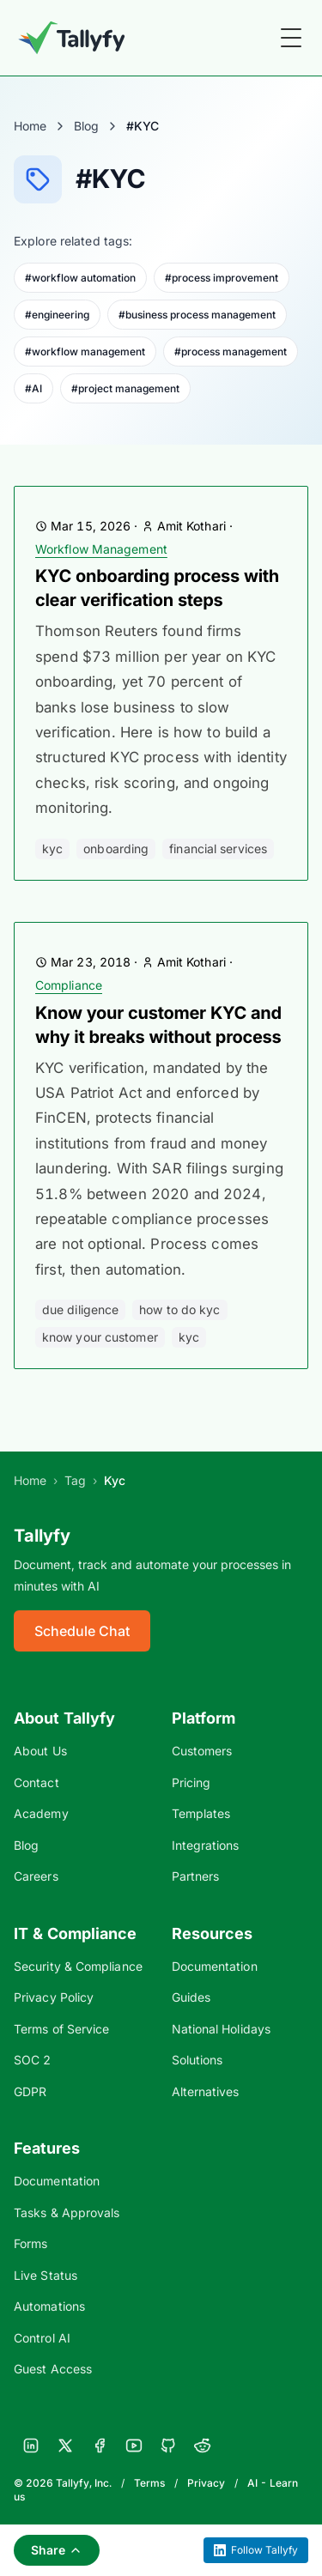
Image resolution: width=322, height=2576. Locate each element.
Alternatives (206, 2091)
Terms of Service (61, 2028)
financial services (218, 848)
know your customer (100, 1337)
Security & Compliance (78, 1966)
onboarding (116, 848)
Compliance (68, 985)
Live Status (45, 2275)
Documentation (215, 1966)
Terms (149, 2482)
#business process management (197, 314)
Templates (201, 1813)
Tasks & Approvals (66, 2212)
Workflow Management (101, 549)
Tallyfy (42, 1535)
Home (30, 125)
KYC (52, 848)
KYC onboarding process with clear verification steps (157, 588)
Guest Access (53, 2368)
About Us (40, 1750)
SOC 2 (32, 2059)
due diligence (80, 1309)
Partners (196, 1876)
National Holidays (221, 2028)
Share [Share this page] (56, 2550)
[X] (65, 2445)
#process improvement (221, 277)
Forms (30, 2243)
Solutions (197, 2059)
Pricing (191, 1782)
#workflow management (85, 351)
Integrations (206, 1845)
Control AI (42, 2338)
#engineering (57, 314)
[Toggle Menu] (291, 37)
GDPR (30, 2091)
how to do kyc (179, 1309)
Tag (75, 1480)
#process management (230, 351)
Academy (41, 1813)
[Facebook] (99, 2445)
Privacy (206, 2482)
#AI (33, 388)
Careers (36, 1876)
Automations (49, 2306)
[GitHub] (168, 2445)
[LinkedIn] (31, 2445)
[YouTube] (134, 2445)
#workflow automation (80, 277)
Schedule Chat (82, 1631)
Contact (36, 1782)
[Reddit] (202, 2445)
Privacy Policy (54, 1997)
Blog (86, 125)
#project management (125, 388)
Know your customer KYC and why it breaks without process (158, 1025)
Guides (191, 1997)
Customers (202, 1750)
